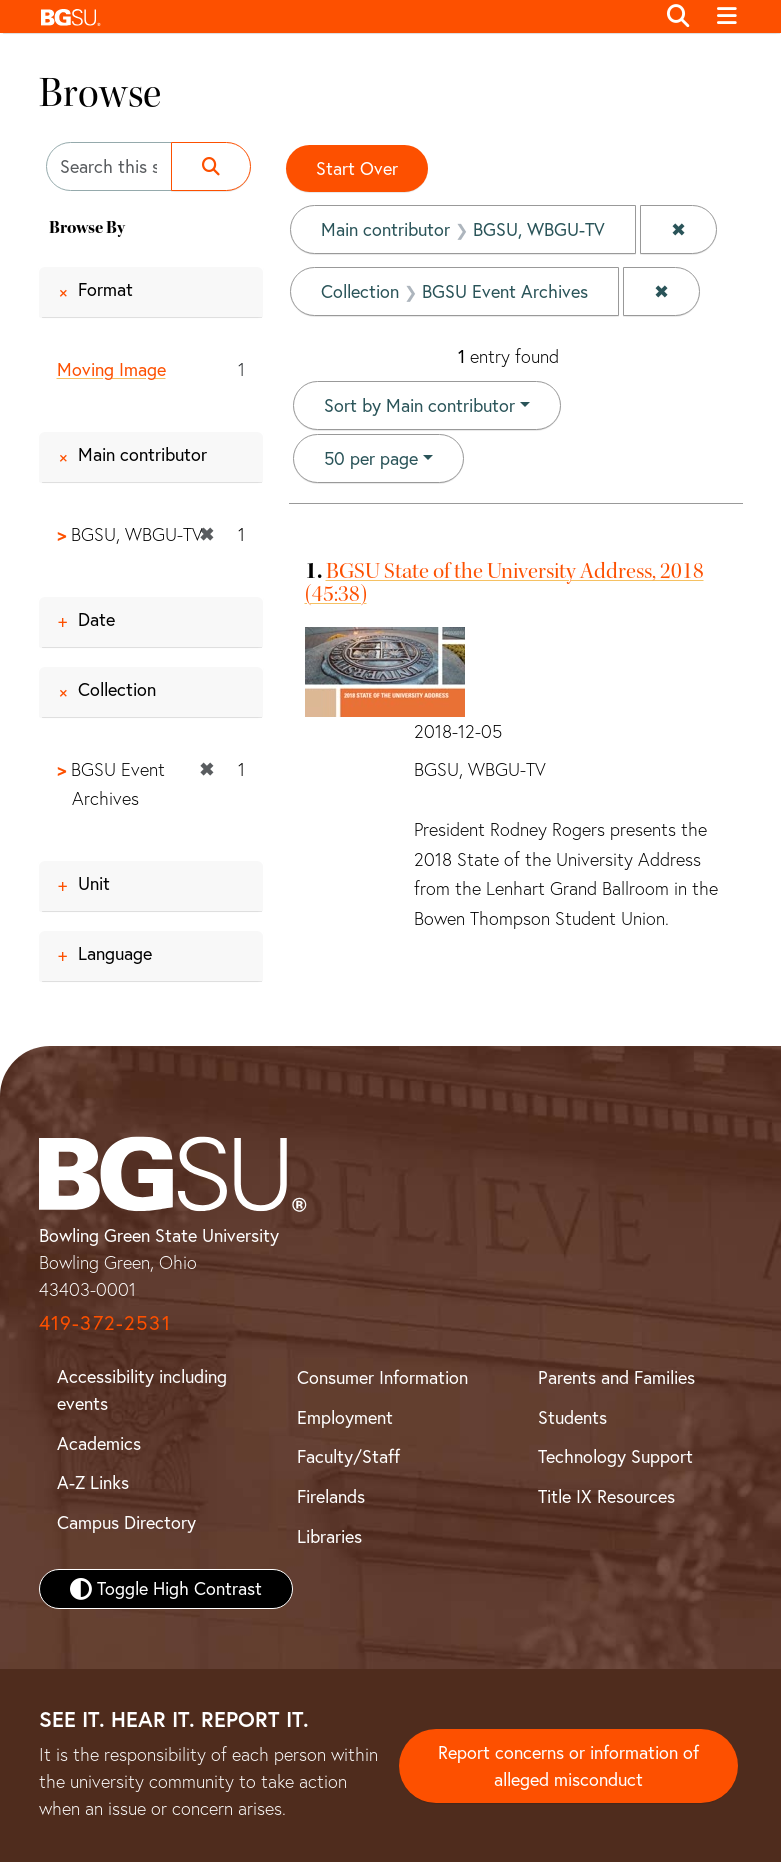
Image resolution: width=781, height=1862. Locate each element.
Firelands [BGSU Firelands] (331, 1496)
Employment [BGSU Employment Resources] (345, 1417)
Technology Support (615, 1456)
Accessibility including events (142, 1390)
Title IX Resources (606, 1496)
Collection (117, 689)
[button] (342, 16)
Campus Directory (126, 1522)
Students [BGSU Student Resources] (572, 1417)
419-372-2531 (105, 1322)
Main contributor (142, 454)
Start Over (357, 168)
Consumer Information (382, 1377)
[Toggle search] (679, 17)
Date (96, 619)
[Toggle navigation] (727, 17)
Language (115, 953)
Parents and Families (616, 1377)
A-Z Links (93, 1482)
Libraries (329, 1536)
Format (105, 289)
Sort (419, 405)
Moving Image (111, 369)
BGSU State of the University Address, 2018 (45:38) (504, 582)
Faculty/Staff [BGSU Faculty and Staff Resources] (348, 1456)
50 (371, 457)
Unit (94, 883)
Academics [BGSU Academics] (99, 1443)
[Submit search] (211, 166)
